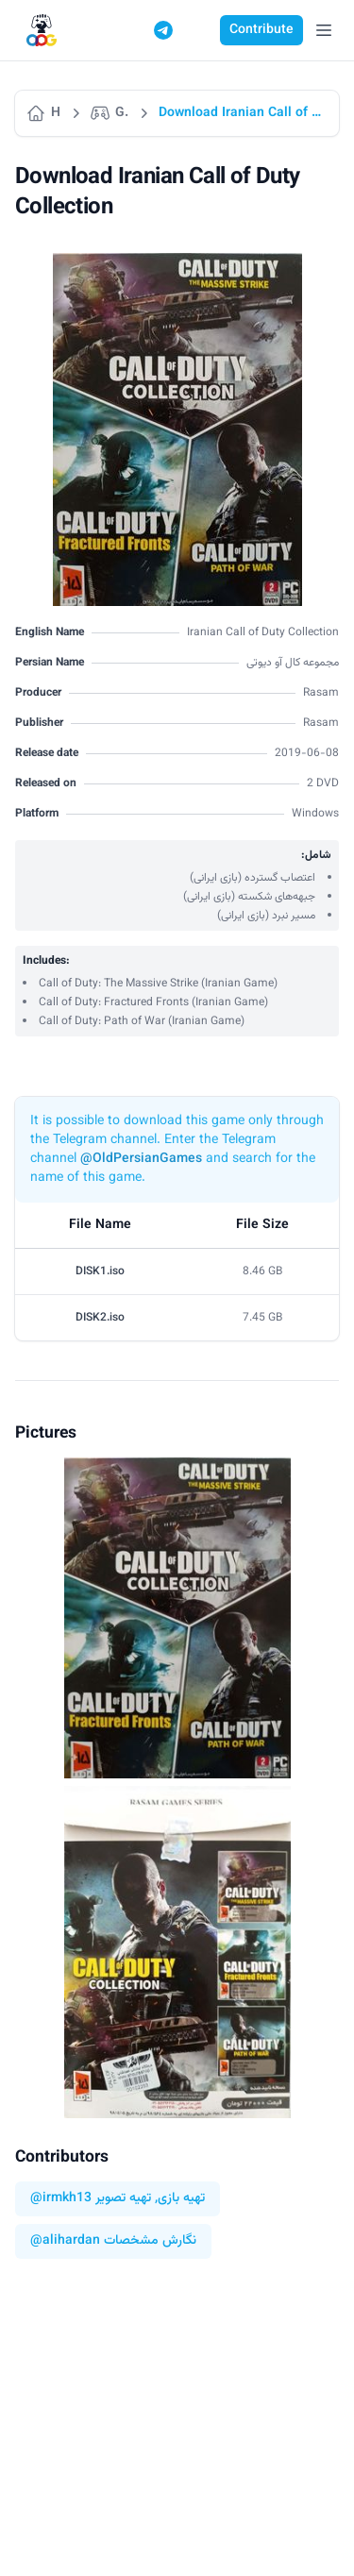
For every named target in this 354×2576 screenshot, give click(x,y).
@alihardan (65, 2241)
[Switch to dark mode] (199, 30)
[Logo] (41, 30)
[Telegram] (163, 30)
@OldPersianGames (141, 1159)
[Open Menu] (324, 30)
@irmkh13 (61, 2199)
